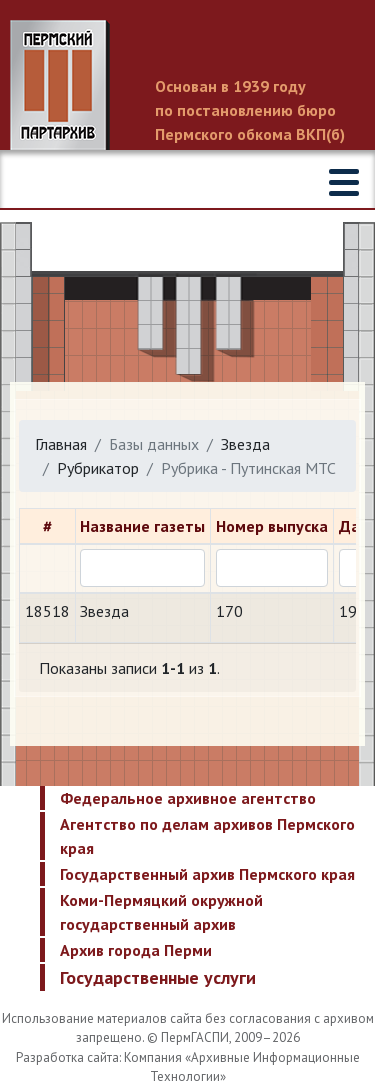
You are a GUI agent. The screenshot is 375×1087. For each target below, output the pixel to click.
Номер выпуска (272, 526)
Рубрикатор (98, 468)
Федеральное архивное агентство (188, 798)
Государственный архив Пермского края (207, 874)
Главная (61, 444)
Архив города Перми (136, 950)
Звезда (245, 444)
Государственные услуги (158, 977)
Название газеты (142, 526)
